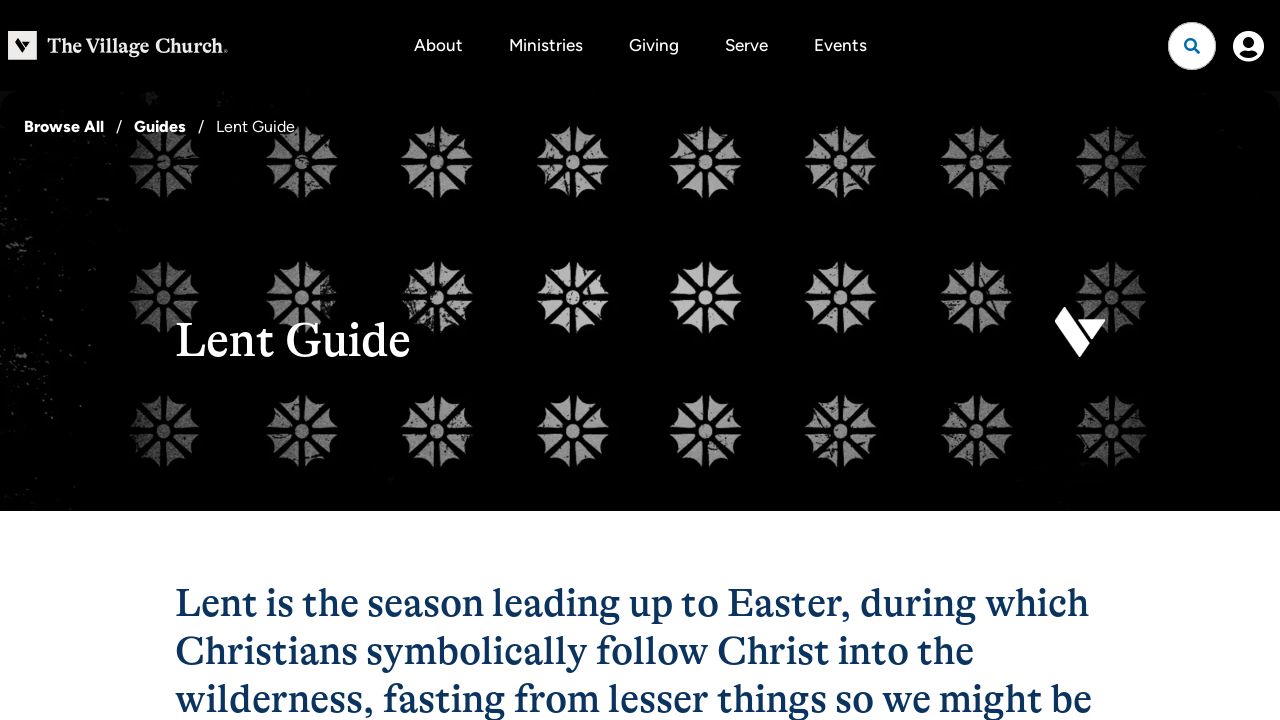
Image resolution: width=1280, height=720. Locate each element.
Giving (654, 45)
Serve (746, 45)
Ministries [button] (546, 45)
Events (840, 45)
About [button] (438, 45)
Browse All (64, 126)
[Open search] (1192, 46)
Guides (160, 126)
